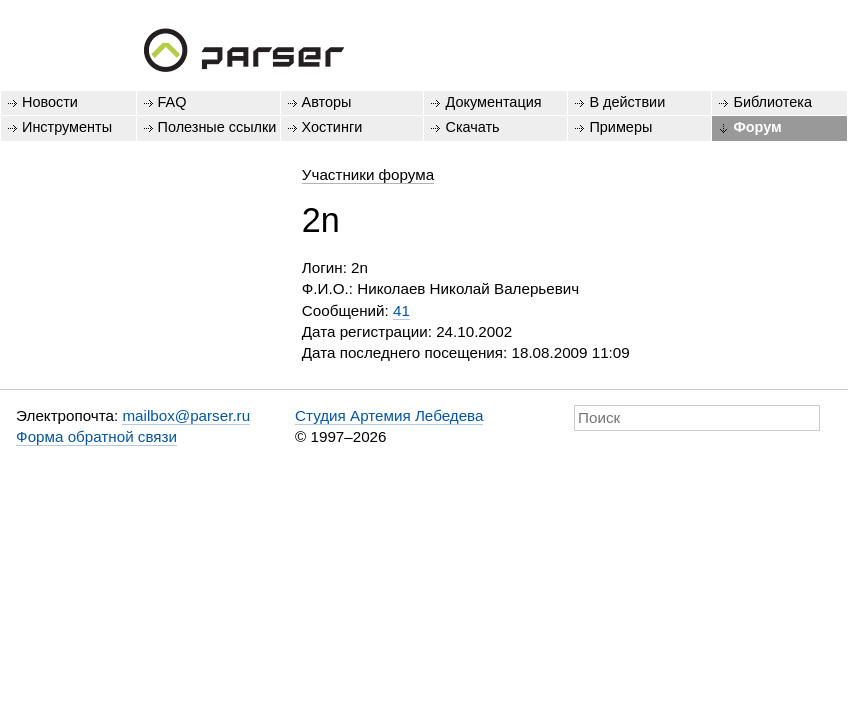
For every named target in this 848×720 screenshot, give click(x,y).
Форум (757, 127)
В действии (627, 102)
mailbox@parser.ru (186, 415)
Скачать (472, 127)
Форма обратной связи (96, 436)
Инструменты (67, 127)
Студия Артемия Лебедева (389, 415)
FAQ (172, 102)
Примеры (620, 127)
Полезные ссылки (217, 127)
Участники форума (368, 174)
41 (401, 310)
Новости (50, 102)
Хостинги (332, 127)
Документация (493, 102)
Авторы (327, 102)
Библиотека (772, 102)
